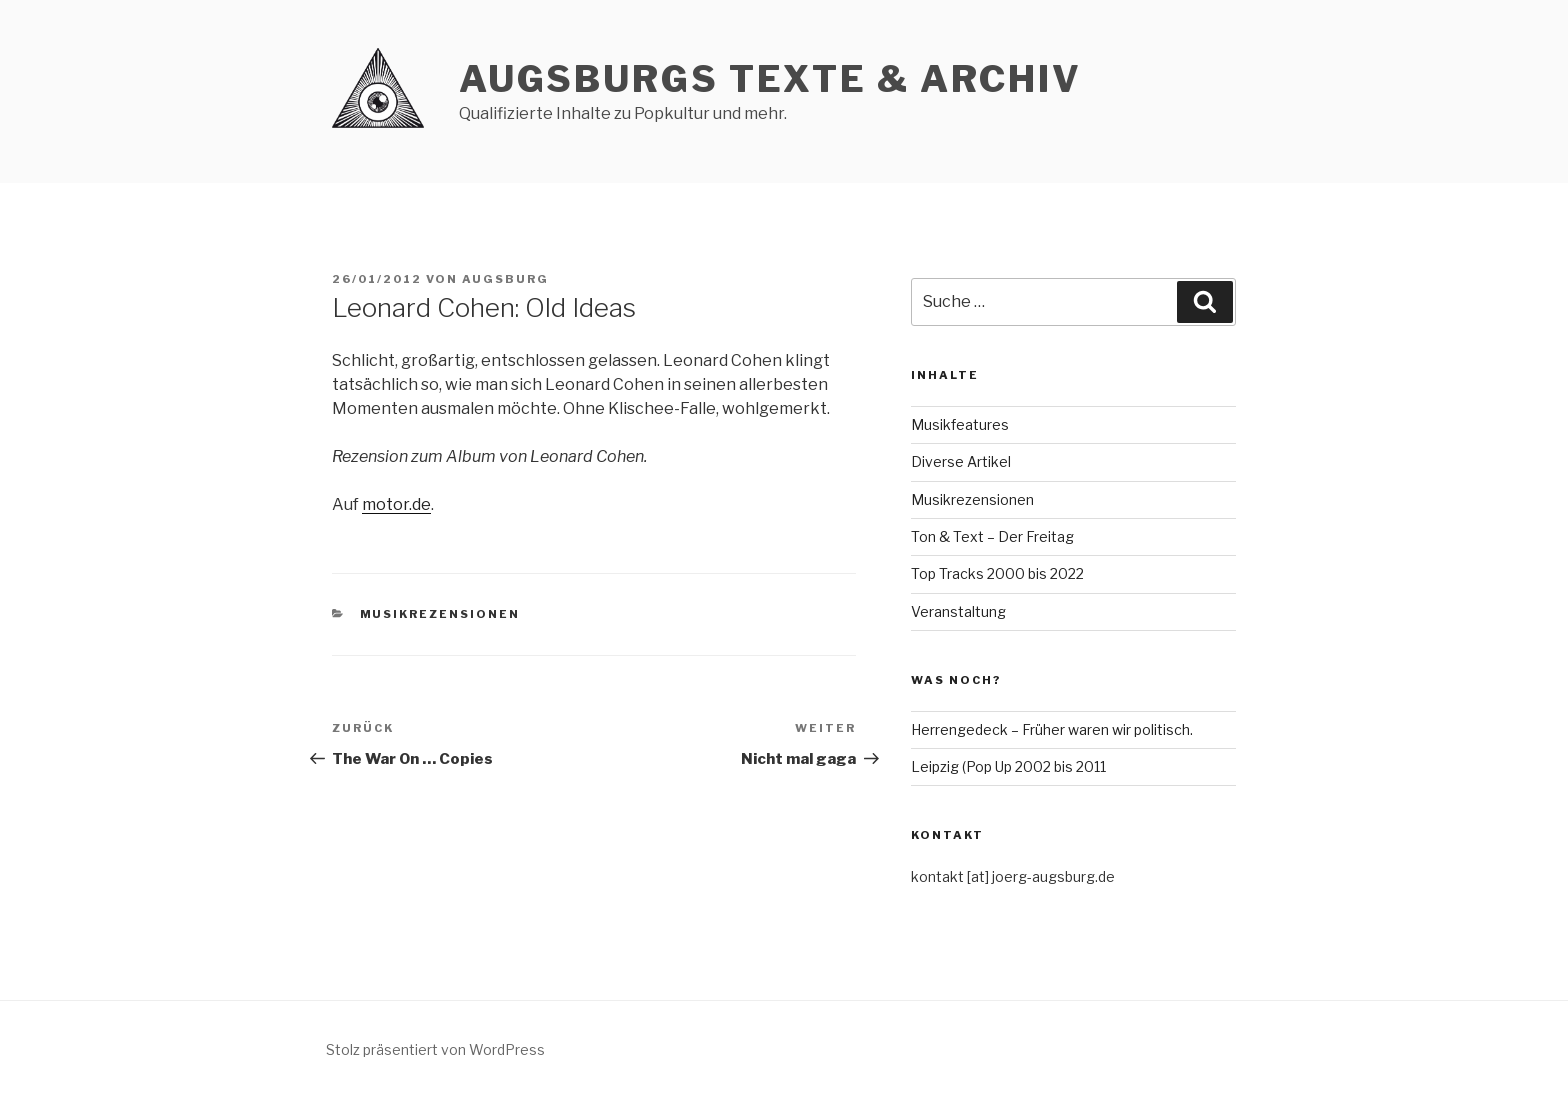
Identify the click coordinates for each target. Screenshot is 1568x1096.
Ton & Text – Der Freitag (992, 536)
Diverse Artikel (961, 461)
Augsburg (505, 279)
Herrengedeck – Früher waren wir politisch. (1052, 729)
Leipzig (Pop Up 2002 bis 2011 (1008, 766)
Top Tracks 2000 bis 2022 (997, 573)
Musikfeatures (960, 424)
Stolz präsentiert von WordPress (435, 1049)
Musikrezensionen (440, 614)
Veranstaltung (958, 611)
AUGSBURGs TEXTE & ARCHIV (770, 79)
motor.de (396, 504)
